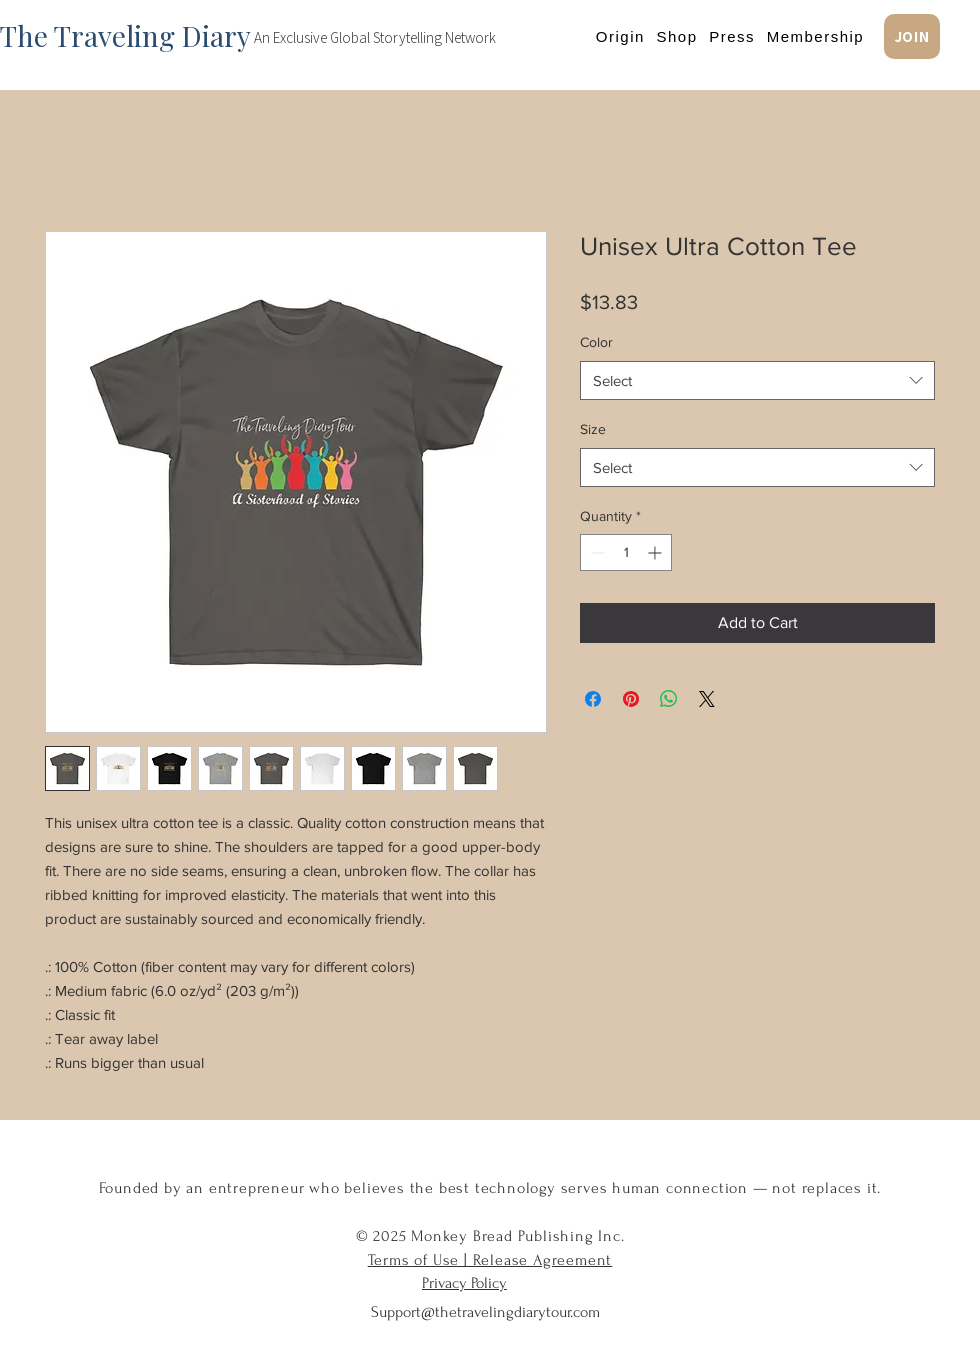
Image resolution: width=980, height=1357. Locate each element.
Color (596, 342)
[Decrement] (595, 552)
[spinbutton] (626, 552)
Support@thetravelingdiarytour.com (485, 1312)
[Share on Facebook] (593, 699)
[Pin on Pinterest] (631, 699)
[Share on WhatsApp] (669, 699)
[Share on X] (707, 699)
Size (593, 429)
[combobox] (757, 380)
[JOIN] (912, 36)
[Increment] (656, 552)
